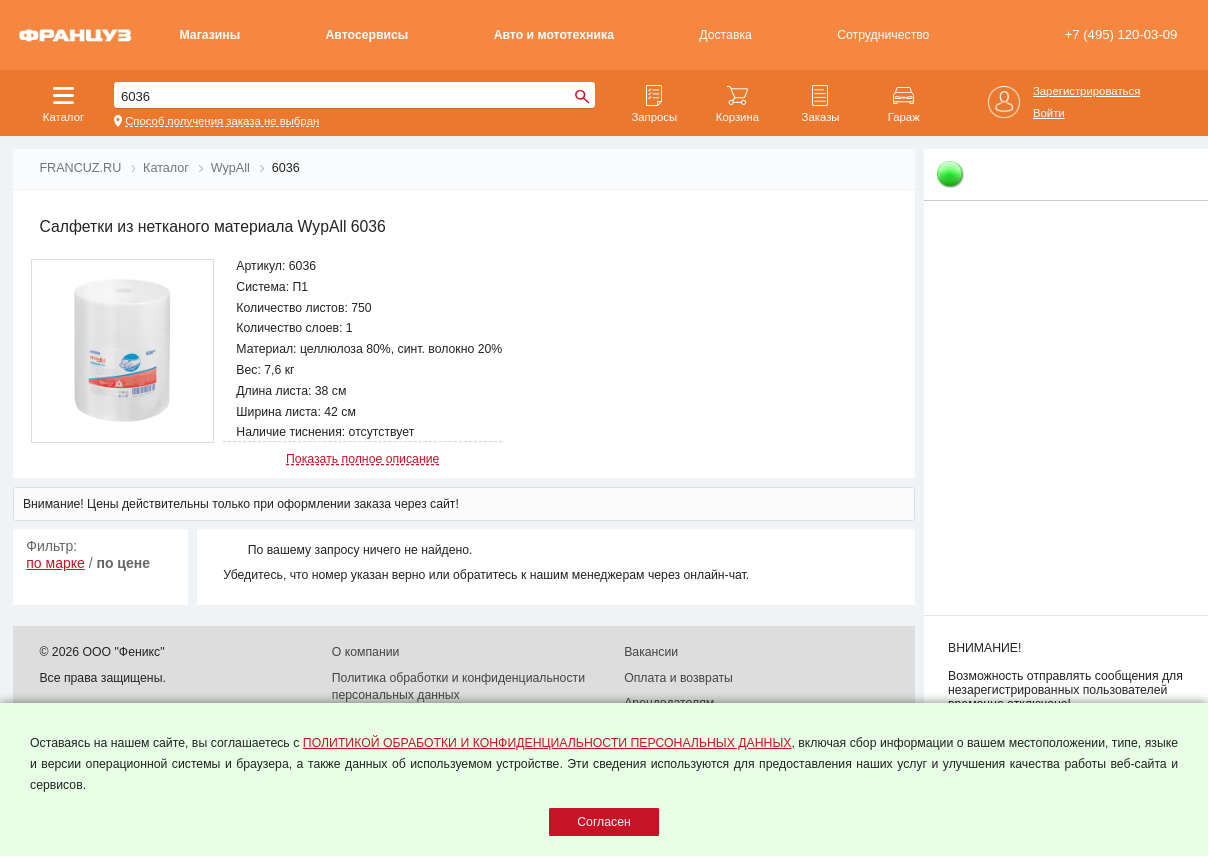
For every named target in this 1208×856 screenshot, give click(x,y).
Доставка (725, 35)
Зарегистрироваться (1086, 91)
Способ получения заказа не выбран (222, 121)
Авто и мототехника (554, 35)
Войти (1049, 113)
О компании (366, 652)
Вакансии (651, 652)
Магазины (210, 35)
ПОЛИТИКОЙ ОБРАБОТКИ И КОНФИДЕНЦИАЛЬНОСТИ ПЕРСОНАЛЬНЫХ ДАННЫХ (547, 743)
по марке (55, 563)
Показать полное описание (362, 459)
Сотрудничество (883, 35)
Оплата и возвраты (678, 678)
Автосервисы (367, 35)
